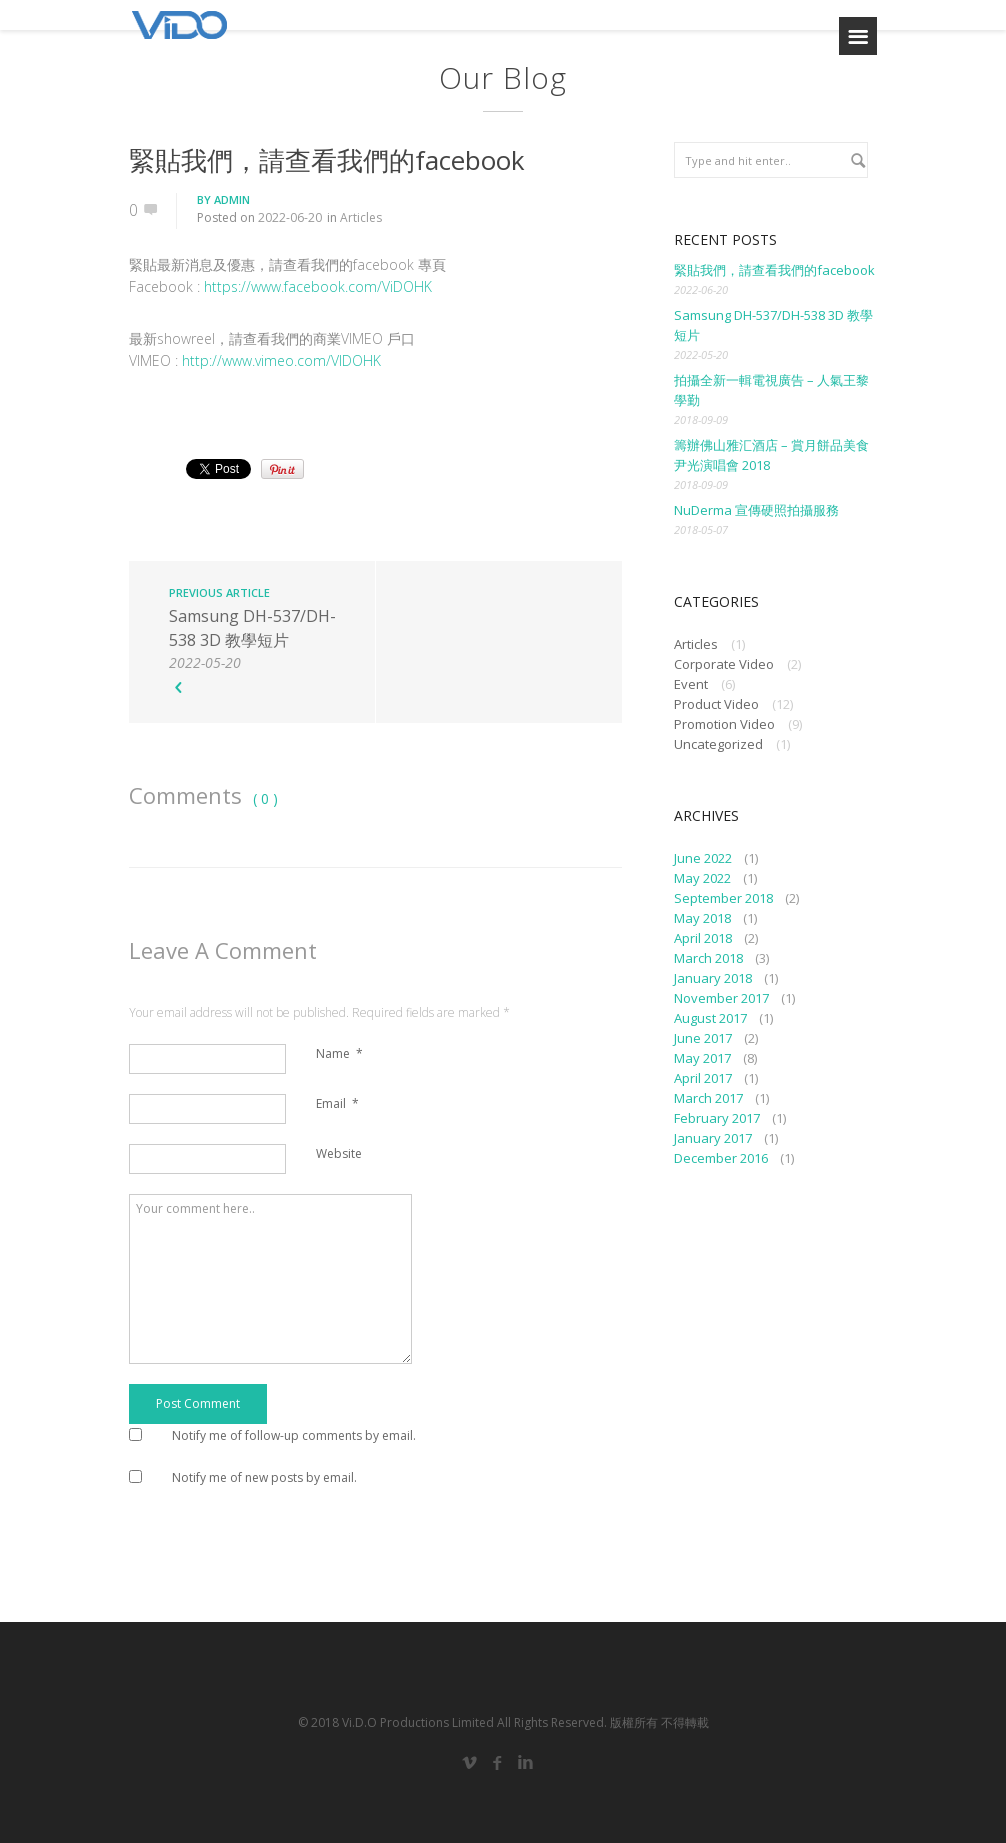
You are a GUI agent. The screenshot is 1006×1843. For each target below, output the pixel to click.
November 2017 (721, 998)
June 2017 (703, 1038)
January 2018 (713, 978)
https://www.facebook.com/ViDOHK (318, 286)
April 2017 (703, 1078)
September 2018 (723, 898)
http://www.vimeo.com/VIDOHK (279, 360)
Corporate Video (724, 664)
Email (337, 1103)
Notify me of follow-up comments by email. (294, 1435)
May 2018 (702, 918)
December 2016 (721, 1158)
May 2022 (702, 878)
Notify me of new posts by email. (264, 1477)
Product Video (716, 704)
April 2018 (703, 938)
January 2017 (713, 1138)
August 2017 (710, 1018)
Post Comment (198, 1403)
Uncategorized (718, 744)
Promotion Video (724, 724)
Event (691, 684)
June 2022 (703, 858)
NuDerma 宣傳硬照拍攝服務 (756, 510)
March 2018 (708, 958)
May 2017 (702, 1058)
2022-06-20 (290, 217)
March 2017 (708, 1098)
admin (232, 199)
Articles (361, 217)
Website (339, 1153)
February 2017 (717, 1118)
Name (339, 1053)
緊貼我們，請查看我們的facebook (327, 160)
